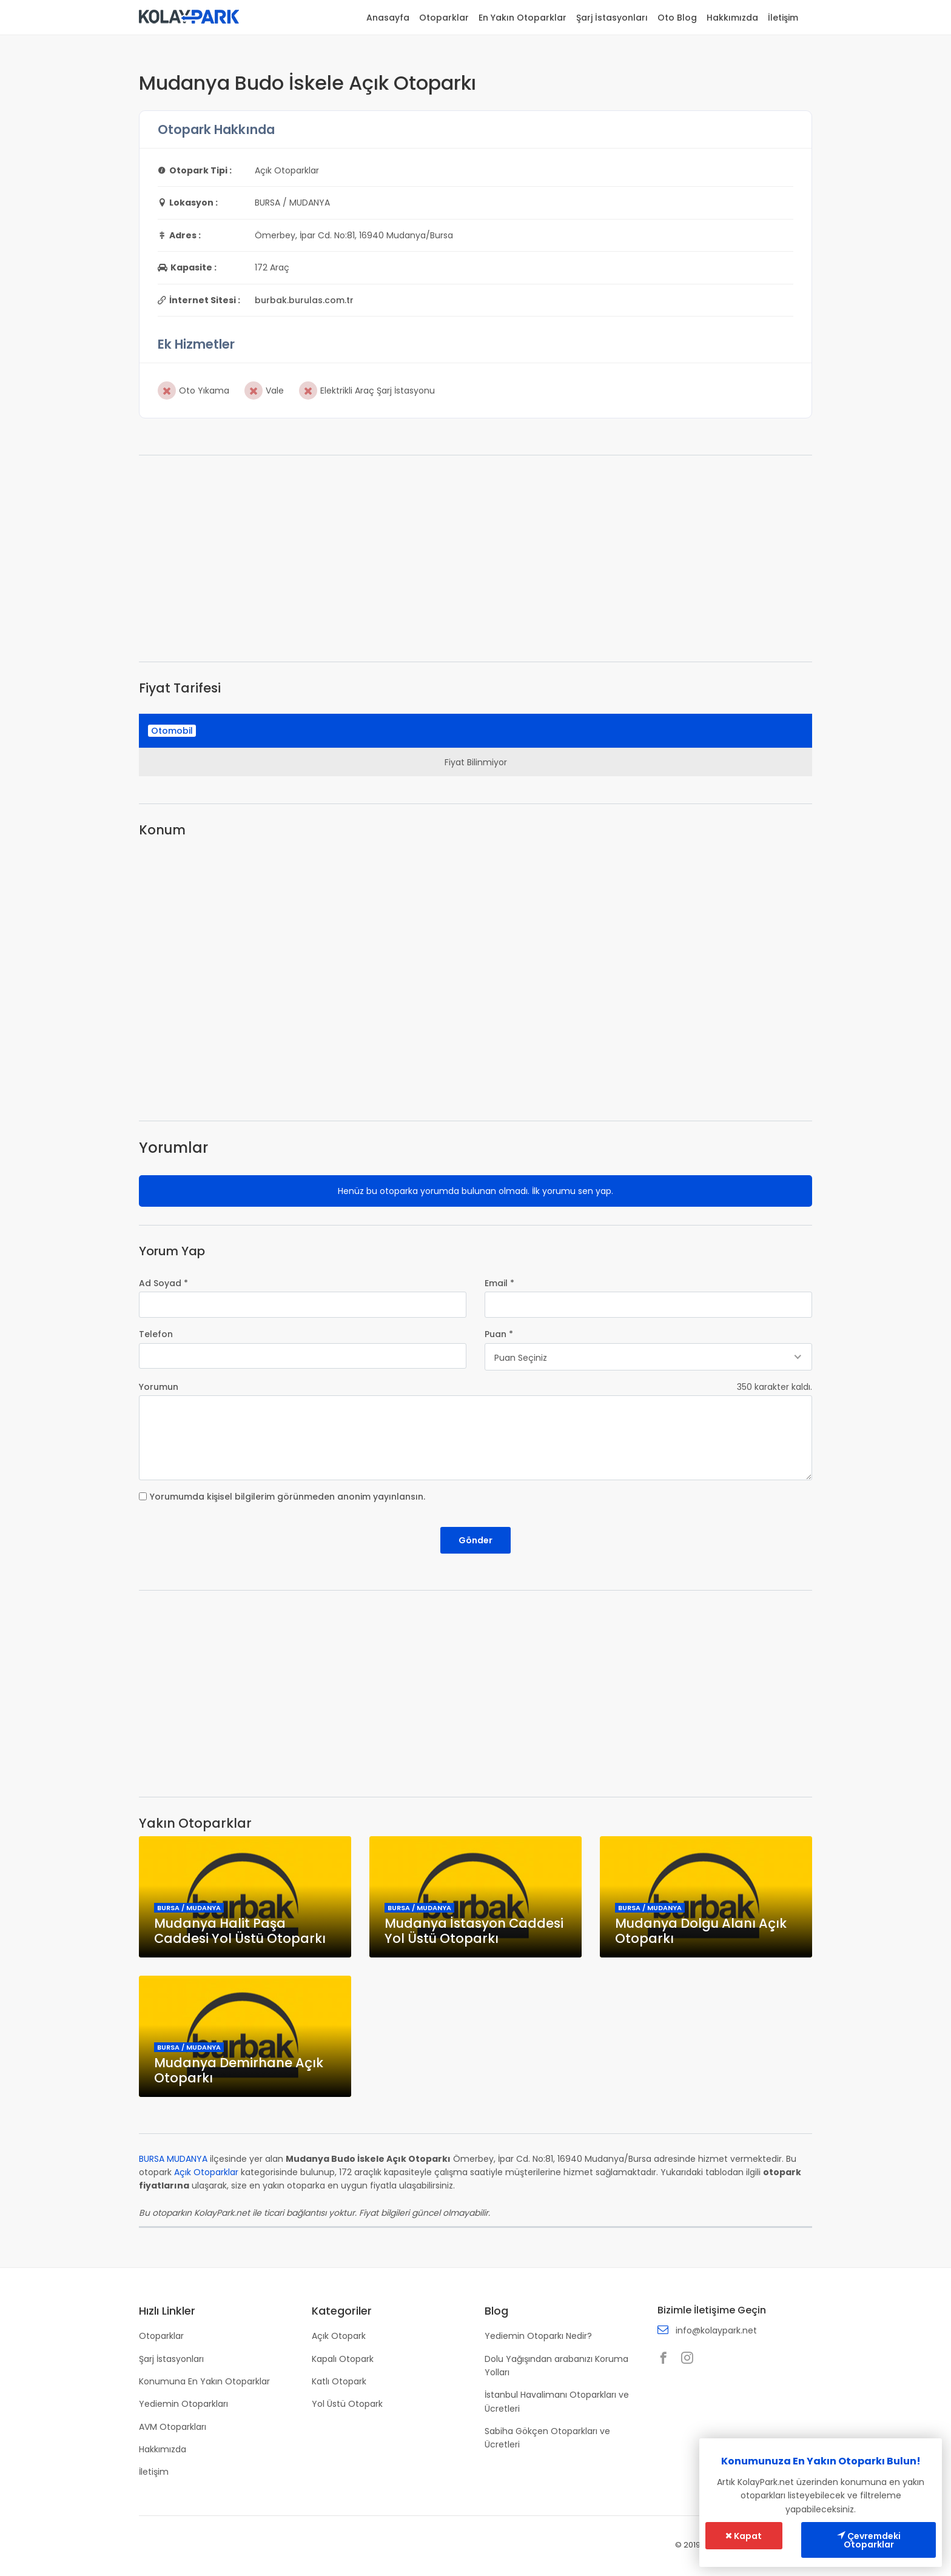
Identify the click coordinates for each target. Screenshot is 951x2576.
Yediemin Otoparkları (183, 2404)
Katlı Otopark (339, 2381)
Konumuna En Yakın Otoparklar (204, 2381)
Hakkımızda (732, 18)
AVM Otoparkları (172, 2427)
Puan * (499, 1334)
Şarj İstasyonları (612, 18)
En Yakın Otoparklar (522, 18)
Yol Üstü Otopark (347, 2404)
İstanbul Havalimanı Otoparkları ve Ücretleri (557, 2401)
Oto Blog (677, 18)
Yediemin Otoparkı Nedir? (538, 2336)
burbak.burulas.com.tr (304, 300)
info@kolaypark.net (716, 2330)
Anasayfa (387, 18)
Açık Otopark (339, 2336)
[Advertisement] (475, 558)
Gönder (475, 1540)
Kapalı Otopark (343, 2359)
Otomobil (172, 731)
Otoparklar (444, 18)
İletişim (783, 18)
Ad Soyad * (163, 1283)
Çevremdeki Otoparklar (869, 2540)
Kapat (743, 2536)
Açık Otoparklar (206, 2172)
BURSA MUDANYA (173, 2159)
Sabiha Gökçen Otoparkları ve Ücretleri (547, 2437)
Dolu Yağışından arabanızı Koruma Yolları (556, 2365)
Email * (499, 1283)
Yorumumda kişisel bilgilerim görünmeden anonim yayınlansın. (287, 1497)
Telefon (156, 1334)
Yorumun (158, 1387)
